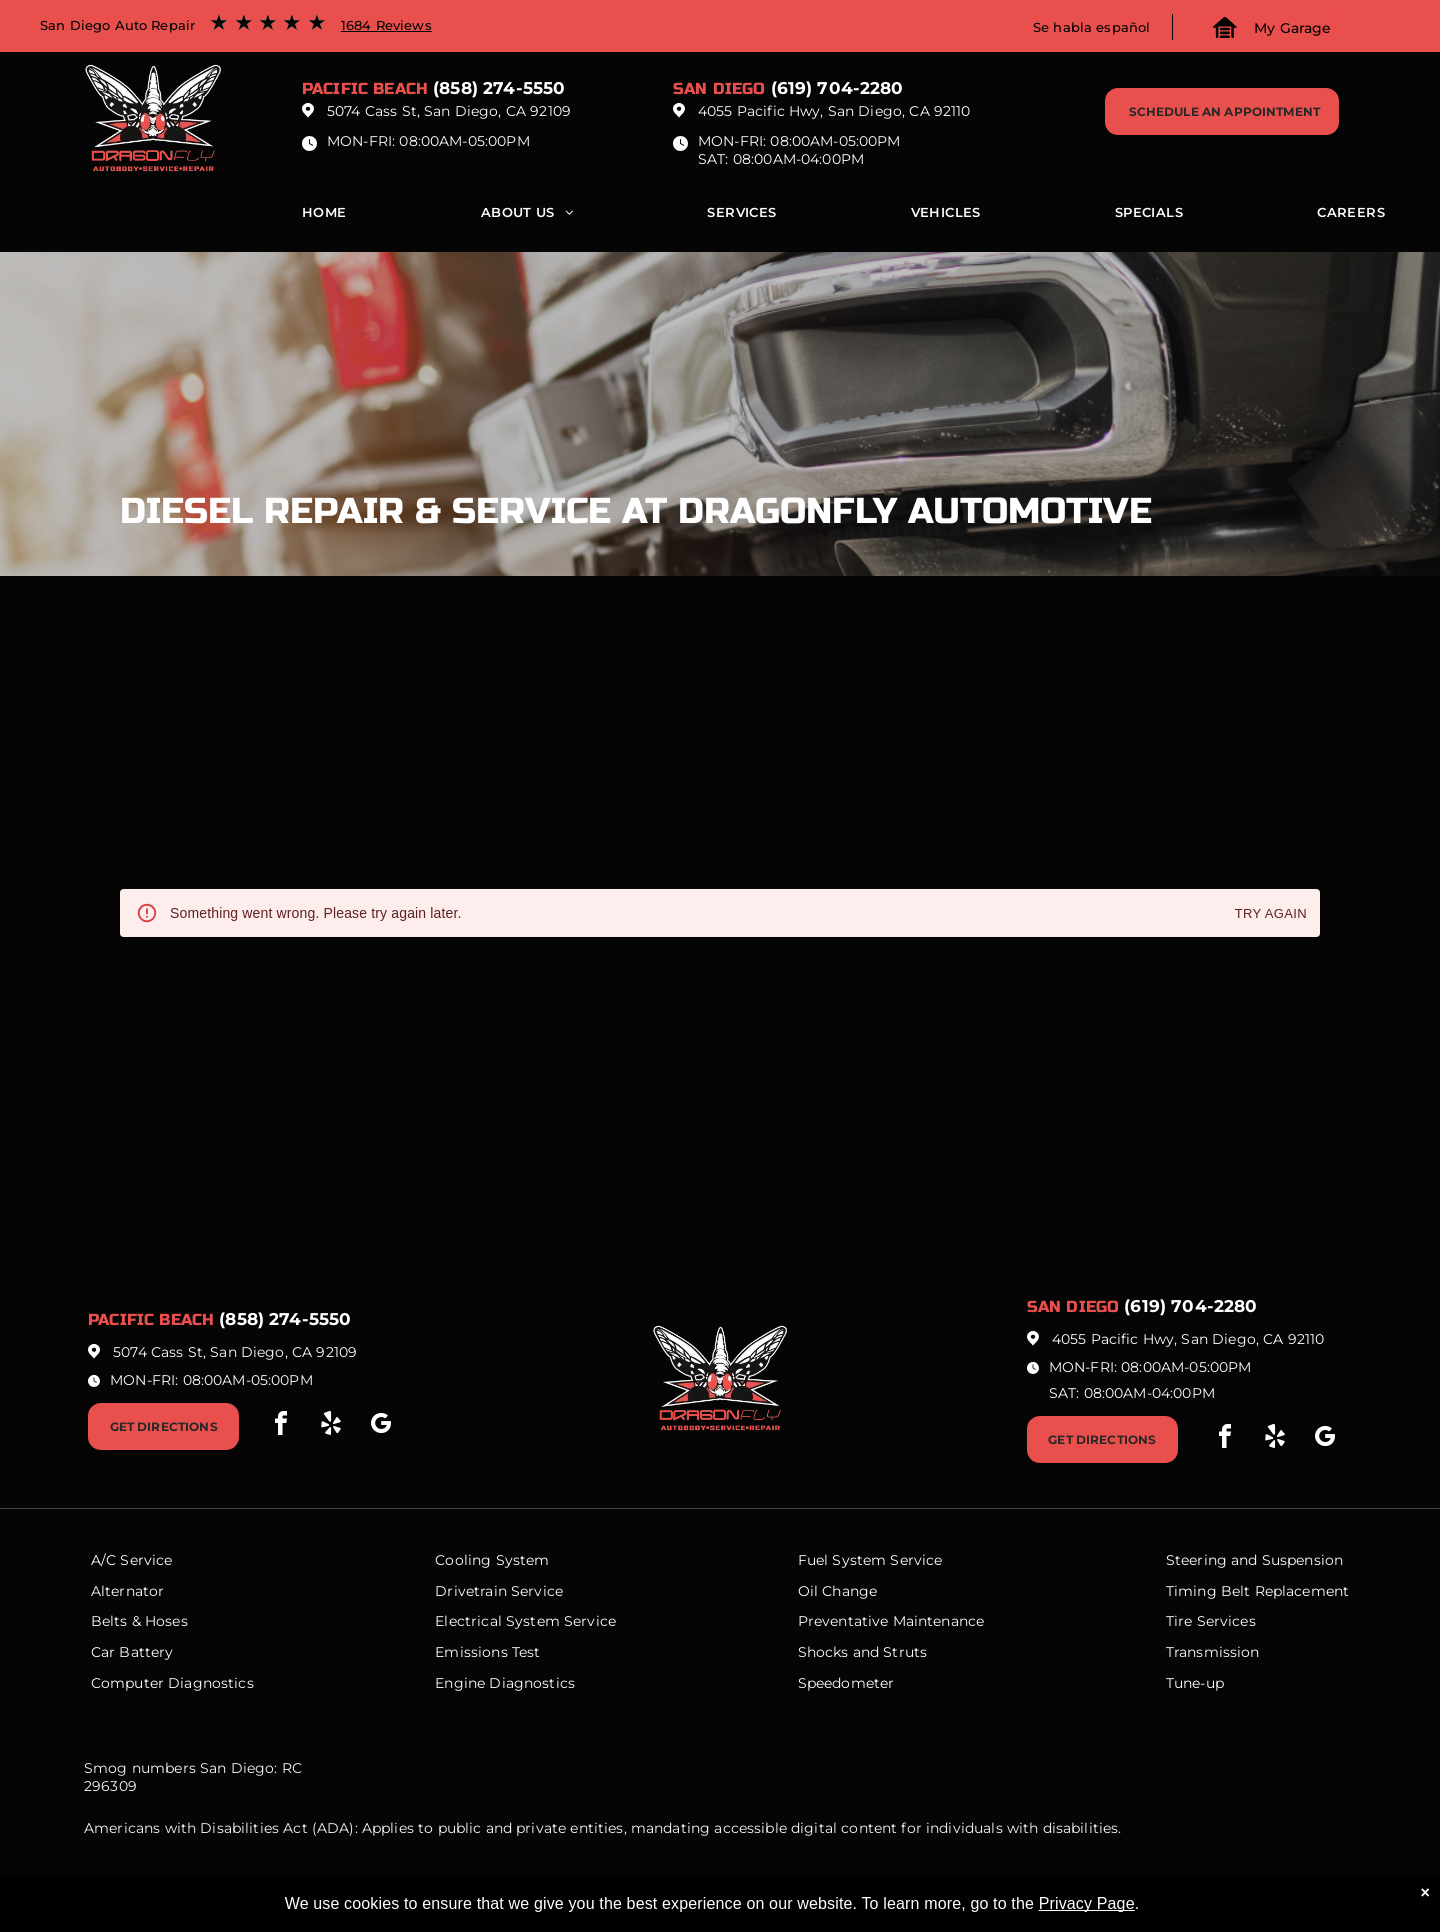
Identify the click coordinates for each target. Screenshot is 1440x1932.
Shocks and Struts (863, 1652)
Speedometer (846, 1683)
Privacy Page (1087, 1903)
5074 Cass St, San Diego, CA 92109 (449, 111)
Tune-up (1195, 1683)
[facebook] (281, 1426)
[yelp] (331, 1426)
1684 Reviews (386, 25)
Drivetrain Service (499, 1591)
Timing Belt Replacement (1257, 1591)
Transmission (1213, 1652)
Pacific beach (365, 88)
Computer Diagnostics (172, 1683)
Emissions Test (487, 1652)
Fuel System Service (870, 1560)
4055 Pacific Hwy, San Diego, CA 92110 (834, 111)
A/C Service (132, 1560)
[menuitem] (324, 217)
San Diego (719, 88)
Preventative (843, 1621)
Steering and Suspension (1254, 1560)
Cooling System (492, 1560)
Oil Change (838, 1591)
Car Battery (132, 1652)
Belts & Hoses (139, 1621)
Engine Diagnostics (505, 1683)
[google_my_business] (381, 1426)
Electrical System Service (525, 1621)
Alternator (128, 1591)
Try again (1271, 914)
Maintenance (939, 1621)
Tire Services (1211, 1621)
